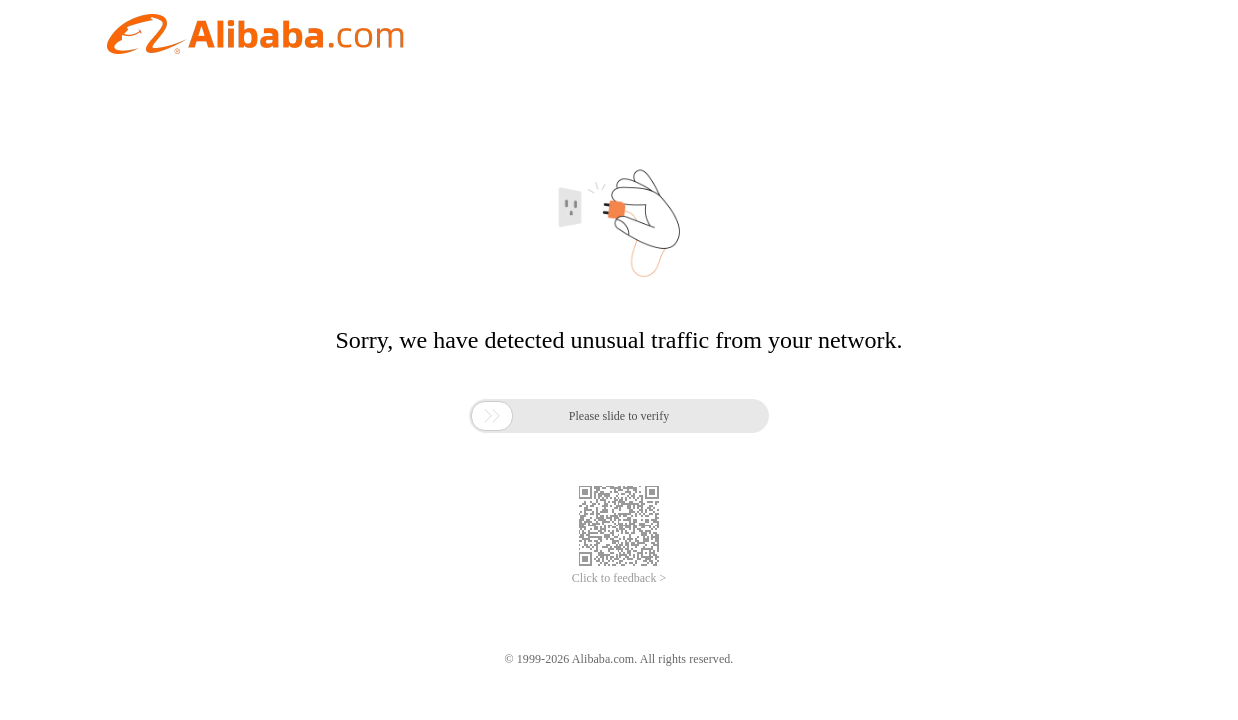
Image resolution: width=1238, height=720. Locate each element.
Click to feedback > (619, 578)
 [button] (492, 416)
